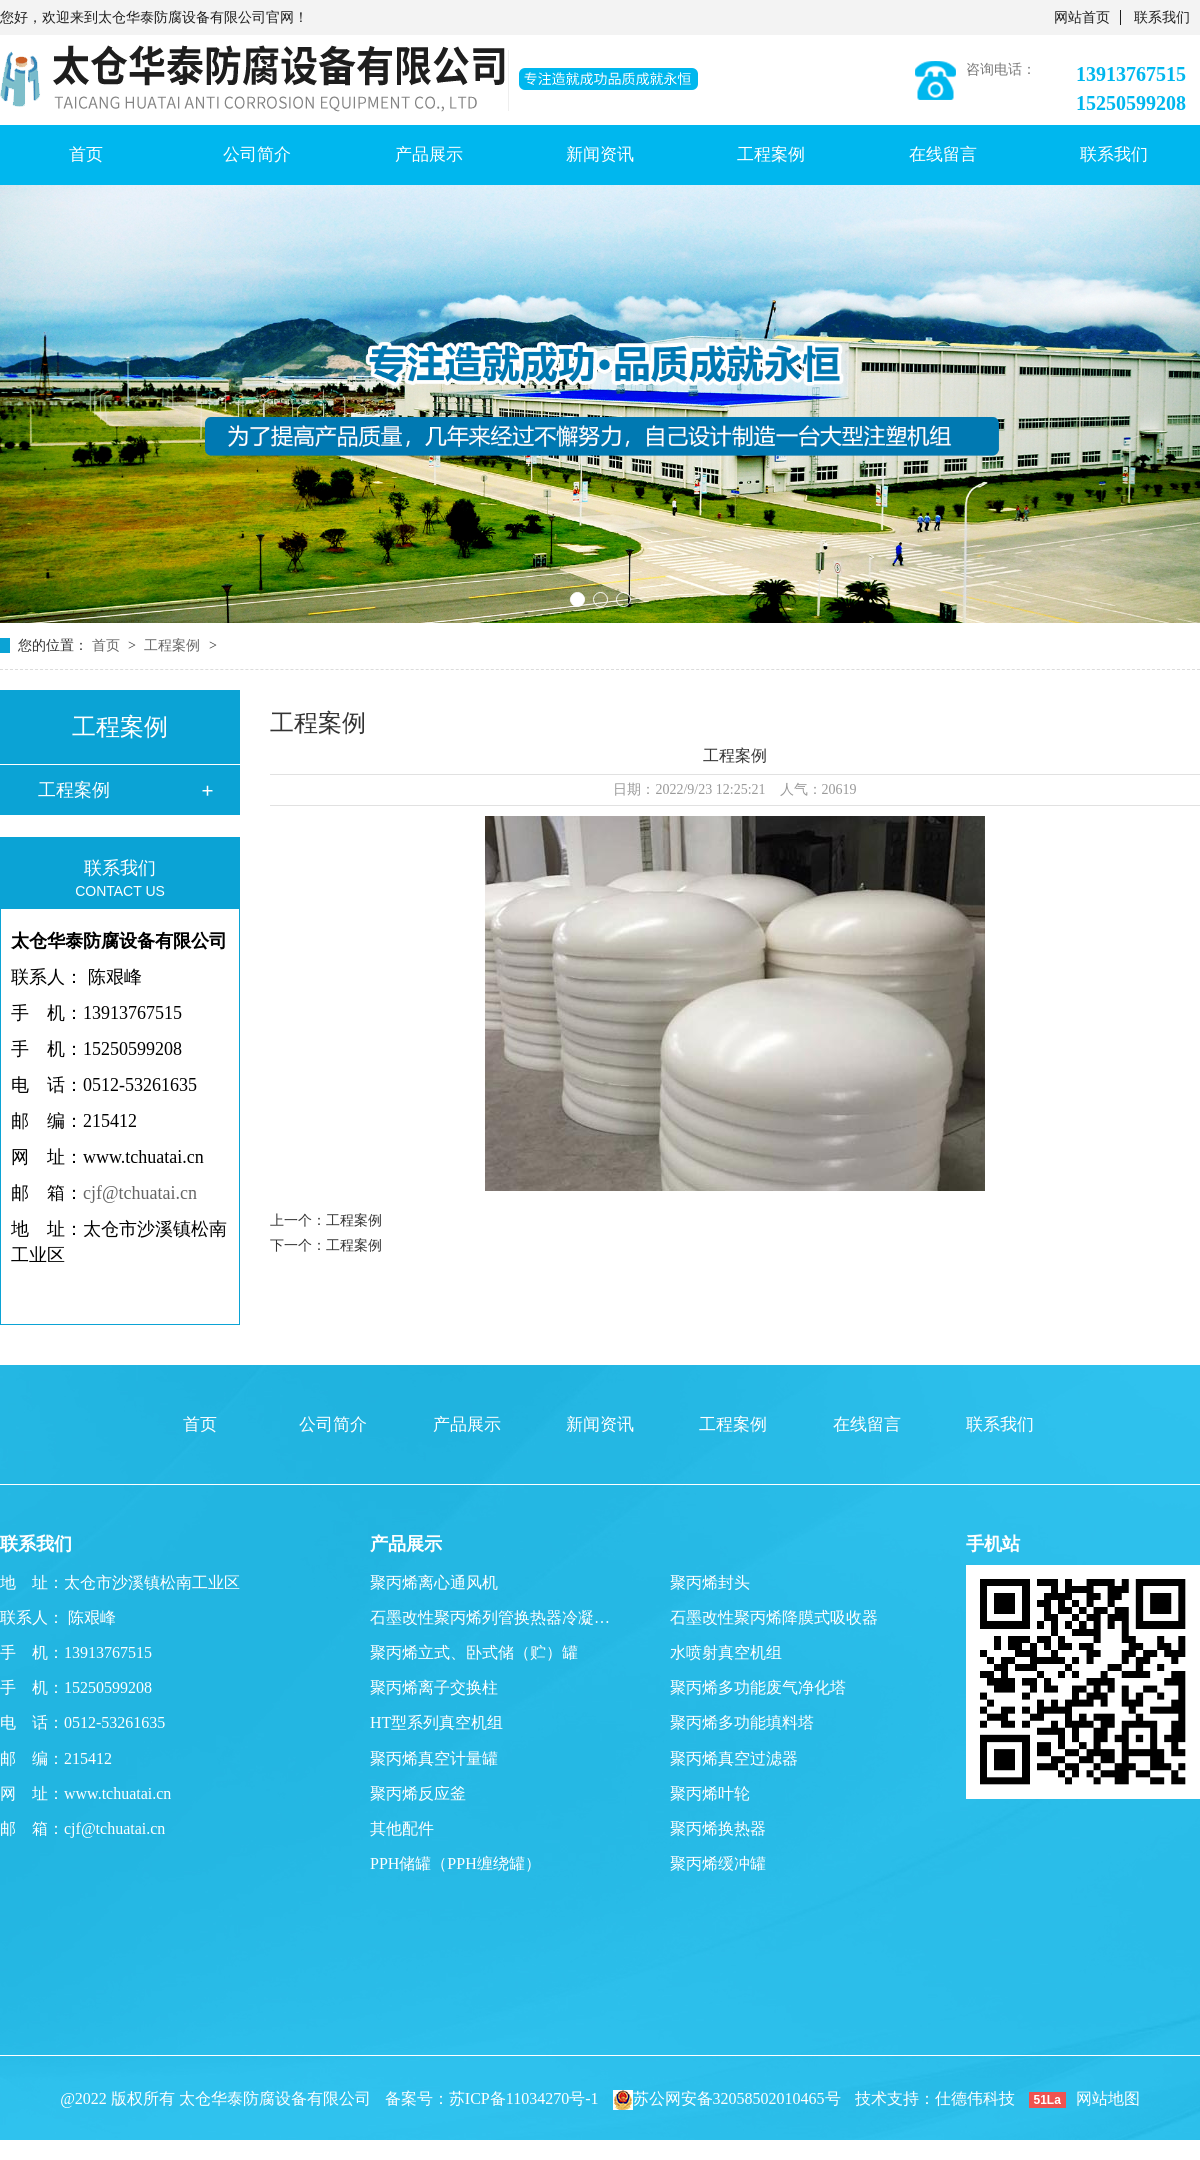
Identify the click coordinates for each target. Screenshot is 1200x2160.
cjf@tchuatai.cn (140, 1193)
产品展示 (429, 154)
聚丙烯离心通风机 (434, 1582)
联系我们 (1162, 17)
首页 (86, 154)
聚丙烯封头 (710, 1582)
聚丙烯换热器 (718, 1828)
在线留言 (943, 154)
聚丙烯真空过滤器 (734, 1758)
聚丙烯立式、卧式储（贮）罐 (474, 1652)
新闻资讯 (600, 154)
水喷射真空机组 (726, 1652)
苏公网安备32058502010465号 (727, 2098)
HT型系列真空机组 (436, 1722)
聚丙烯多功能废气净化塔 (758, 1687)
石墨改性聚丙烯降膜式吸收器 (774, 1617)
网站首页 (1082, 17)
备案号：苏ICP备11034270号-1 (492, 2098)
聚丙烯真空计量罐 (434, 1758)
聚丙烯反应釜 (418, 1793)
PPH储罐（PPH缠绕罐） (455, 1863)
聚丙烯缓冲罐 (718, 1863)
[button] (577, 599)
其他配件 (402, 1828)
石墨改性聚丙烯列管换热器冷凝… (490, 1617)
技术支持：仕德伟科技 (935, 2098)
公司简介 (257, 154)
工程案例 (771, 154)
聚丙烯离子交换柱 (434, 1687)
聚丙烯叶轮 (710, 1793)
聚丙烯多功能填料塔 (742, 1722)
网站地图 (1108, 2098)
